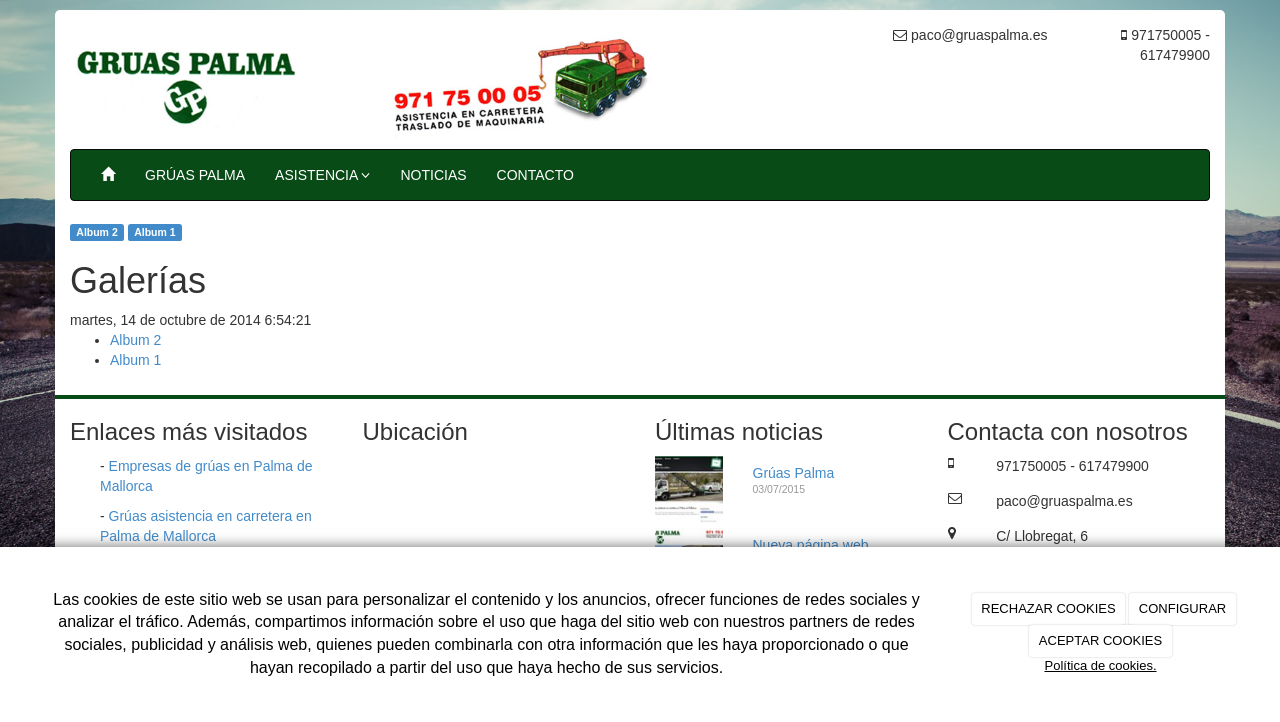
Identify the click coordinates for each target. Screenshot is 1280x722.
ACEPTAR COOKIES (1100, 640)
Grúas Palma (794, 473)
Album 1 (154, 232)
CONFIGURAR (1182, 608)
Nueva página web (811, 545)
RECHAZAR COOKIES (1048, 608)
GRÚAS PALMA (195, 175)
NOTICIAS (433, 175)
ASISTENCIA (322, 175)
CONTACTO (535, 175)
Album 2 (96, 232)
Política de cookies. (1100, 665)
